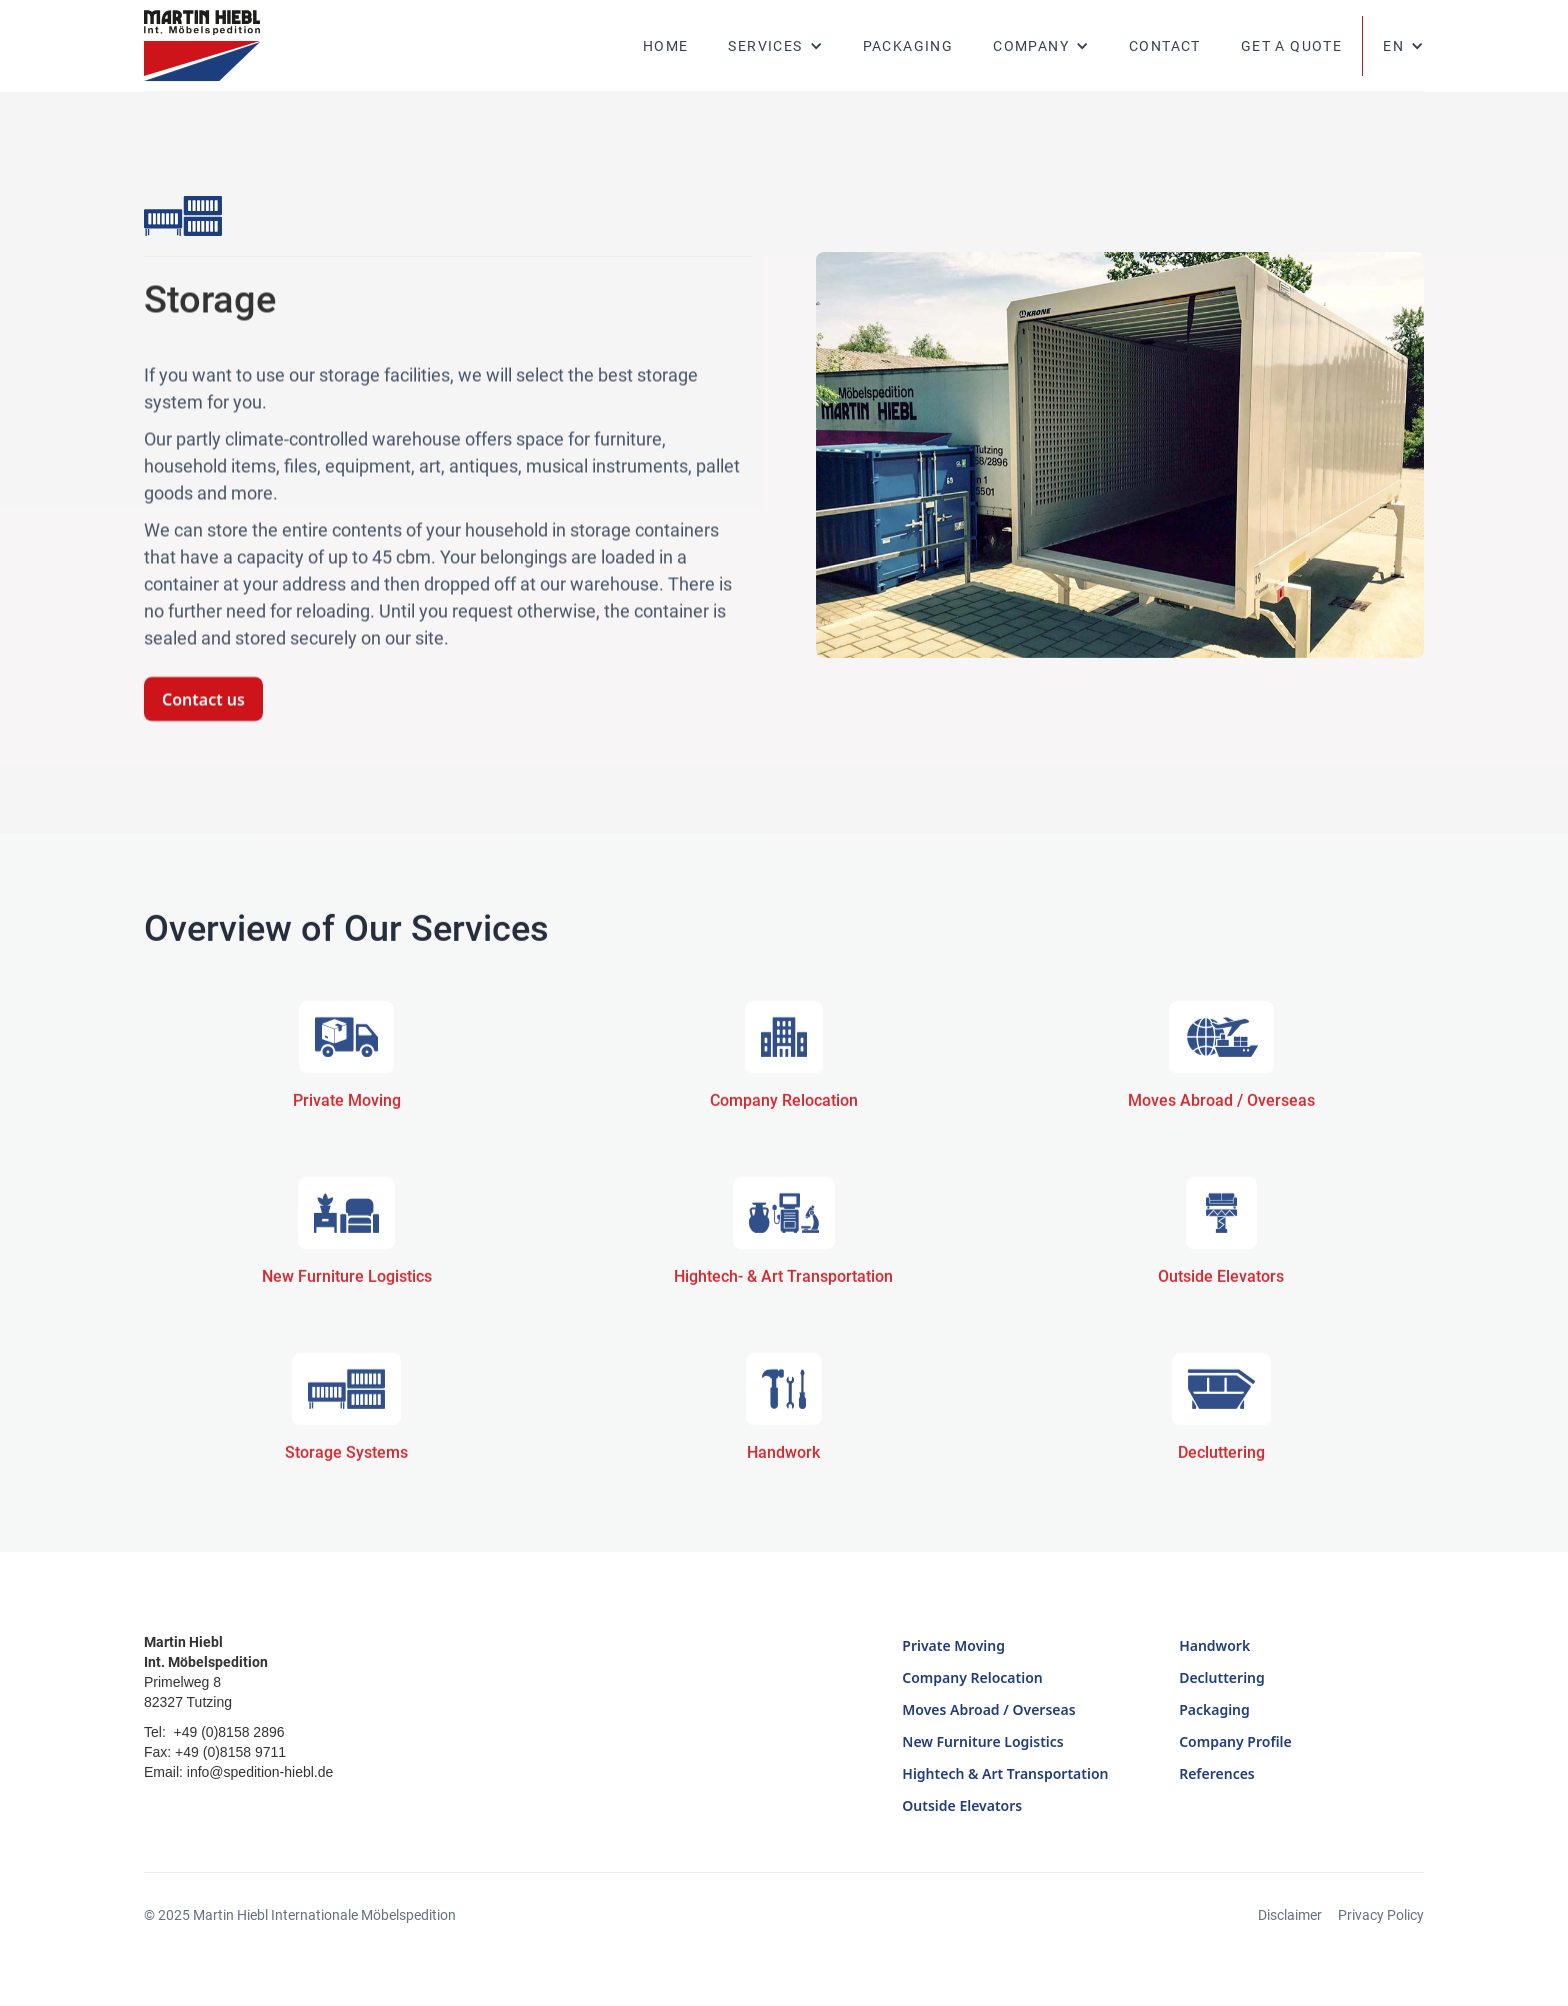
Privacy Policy (1381, 1915)
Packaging (908, 46)
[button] (775, 46)
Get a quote (1291, 46)
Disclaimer (1290, 1915)
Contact (1165, 46)
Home (666, 46)
